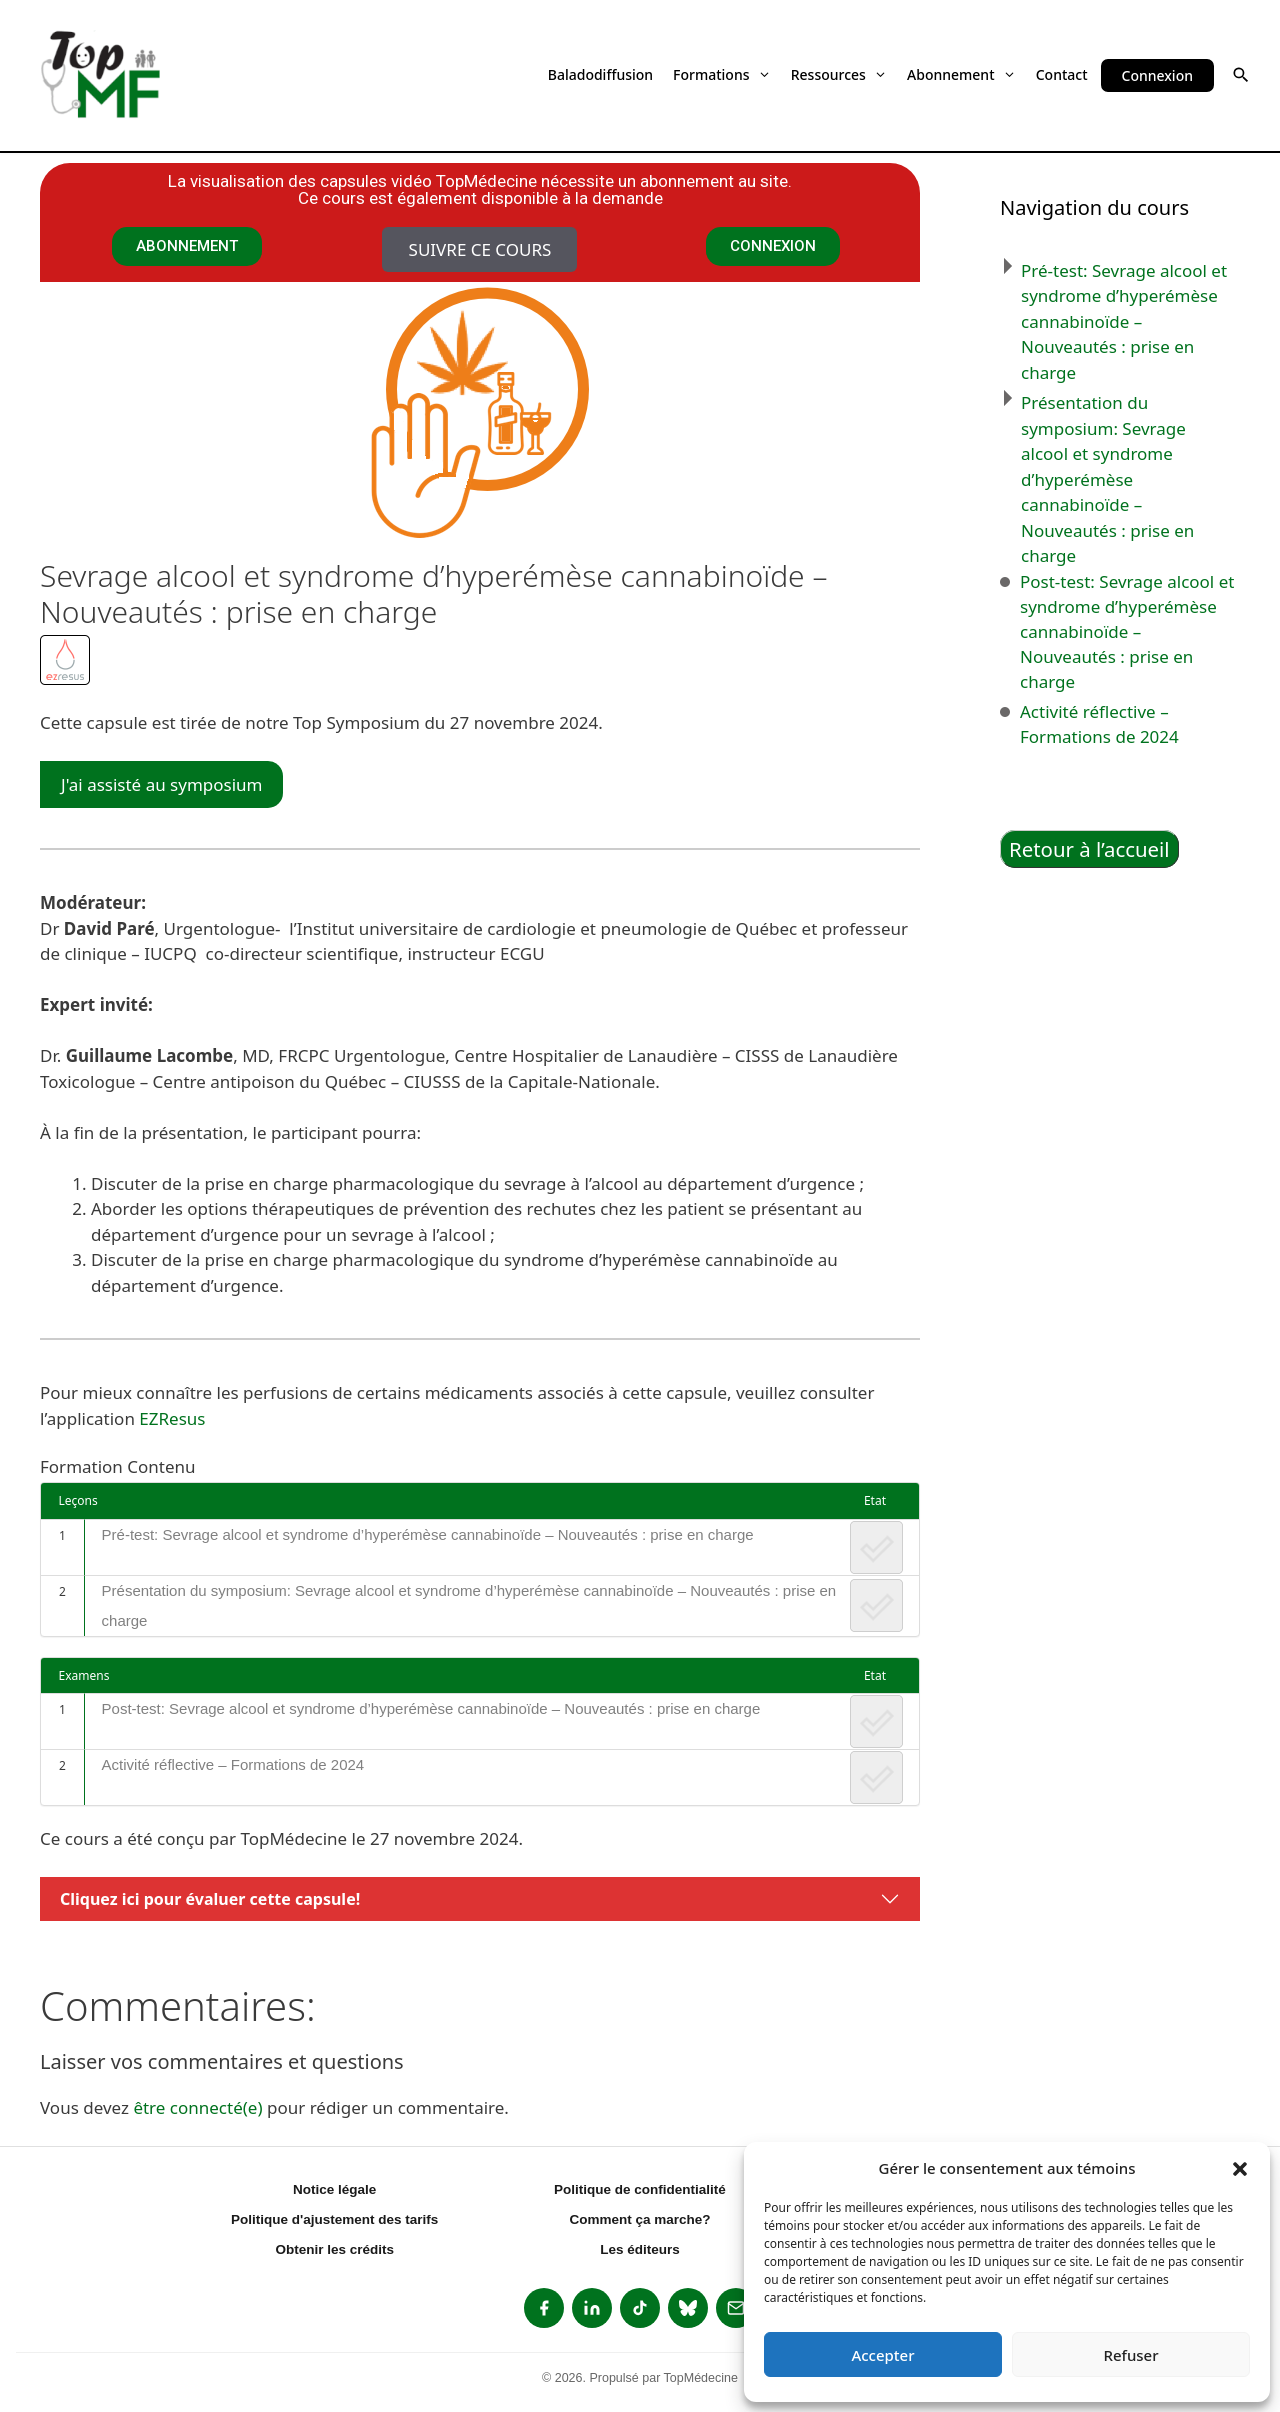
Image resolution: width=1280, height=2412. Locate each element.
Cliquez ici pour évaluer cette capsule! (210, 1899)
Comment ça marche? (639, 2219)
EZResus (172, 1418)
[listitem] (544, 2308)
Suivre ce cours (480, 249)
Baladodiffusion (600, 74)
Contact (1062, 74)
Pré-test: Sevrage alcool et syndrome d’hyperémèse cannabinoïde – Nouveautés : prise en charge (428, 1534)
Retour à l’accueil (1089, 849)
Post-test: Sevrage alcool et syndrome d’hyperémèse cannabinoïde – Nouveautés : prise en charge (431, 1708)
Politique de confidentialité (640, 2189)
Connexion (1157, 75)
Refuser (1130, 2355)
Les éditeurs (640, 2249)
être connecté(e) (197, 2107)
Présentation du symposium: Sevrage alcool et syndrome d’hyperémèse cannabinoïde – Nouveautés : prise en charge (469, 1605)
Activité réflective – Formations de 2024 (233, 1764)
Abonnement (961, 74)
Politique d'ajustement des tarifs (334, 2219)
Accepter (882, 2355)
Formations (722, 74)
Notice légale (334, 2189)
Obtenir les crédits (334, 2249)
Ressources (839, 74)
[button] (1240, 2168)
